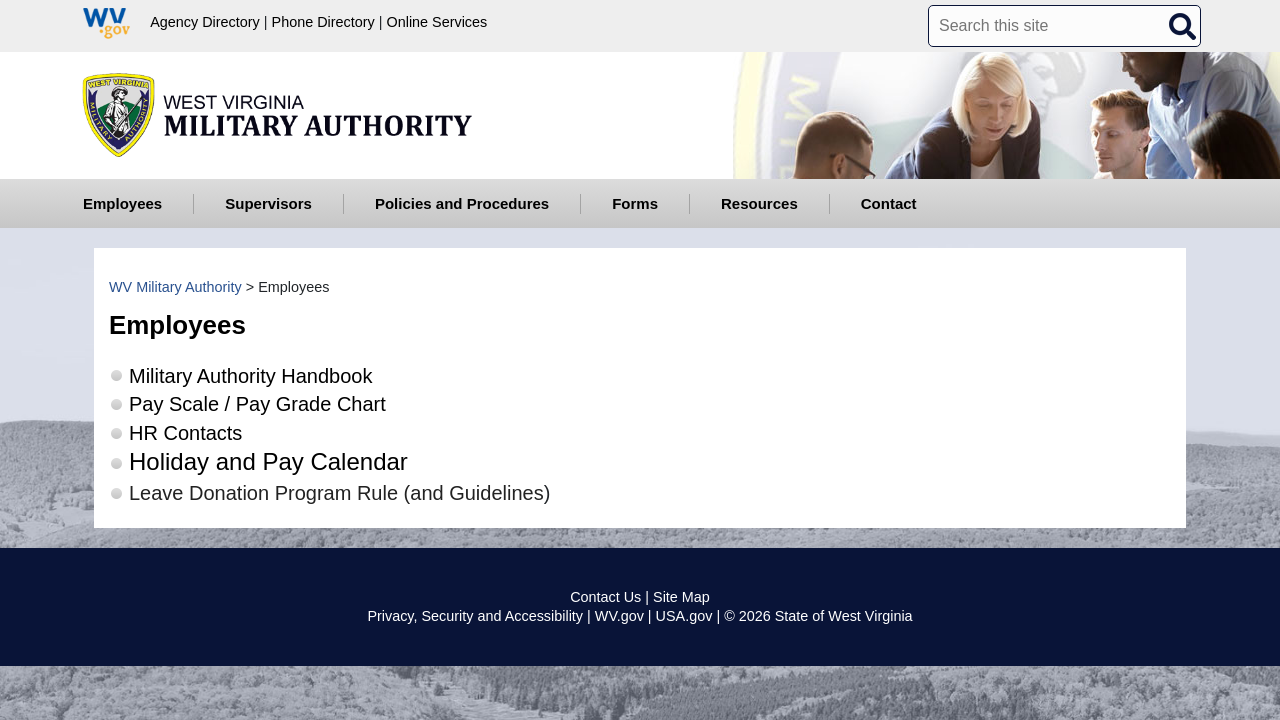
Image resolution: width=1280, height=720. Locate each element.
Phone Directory (323, 22)
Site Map (681, 597)
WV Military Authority (175, 287)
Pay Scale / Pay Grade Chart (257, 404)
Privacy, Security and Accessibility (475, 616)
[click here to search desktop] (1182, 24)
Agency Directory (205, 22)
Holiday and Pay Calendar (268, 461)
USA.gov (684, 616)
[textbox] (1064, 26)
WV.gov (619, 616)
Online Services (436, 22)
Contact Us (605, 597)
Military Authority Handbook (250, 376)
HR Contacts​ (185, 433)
